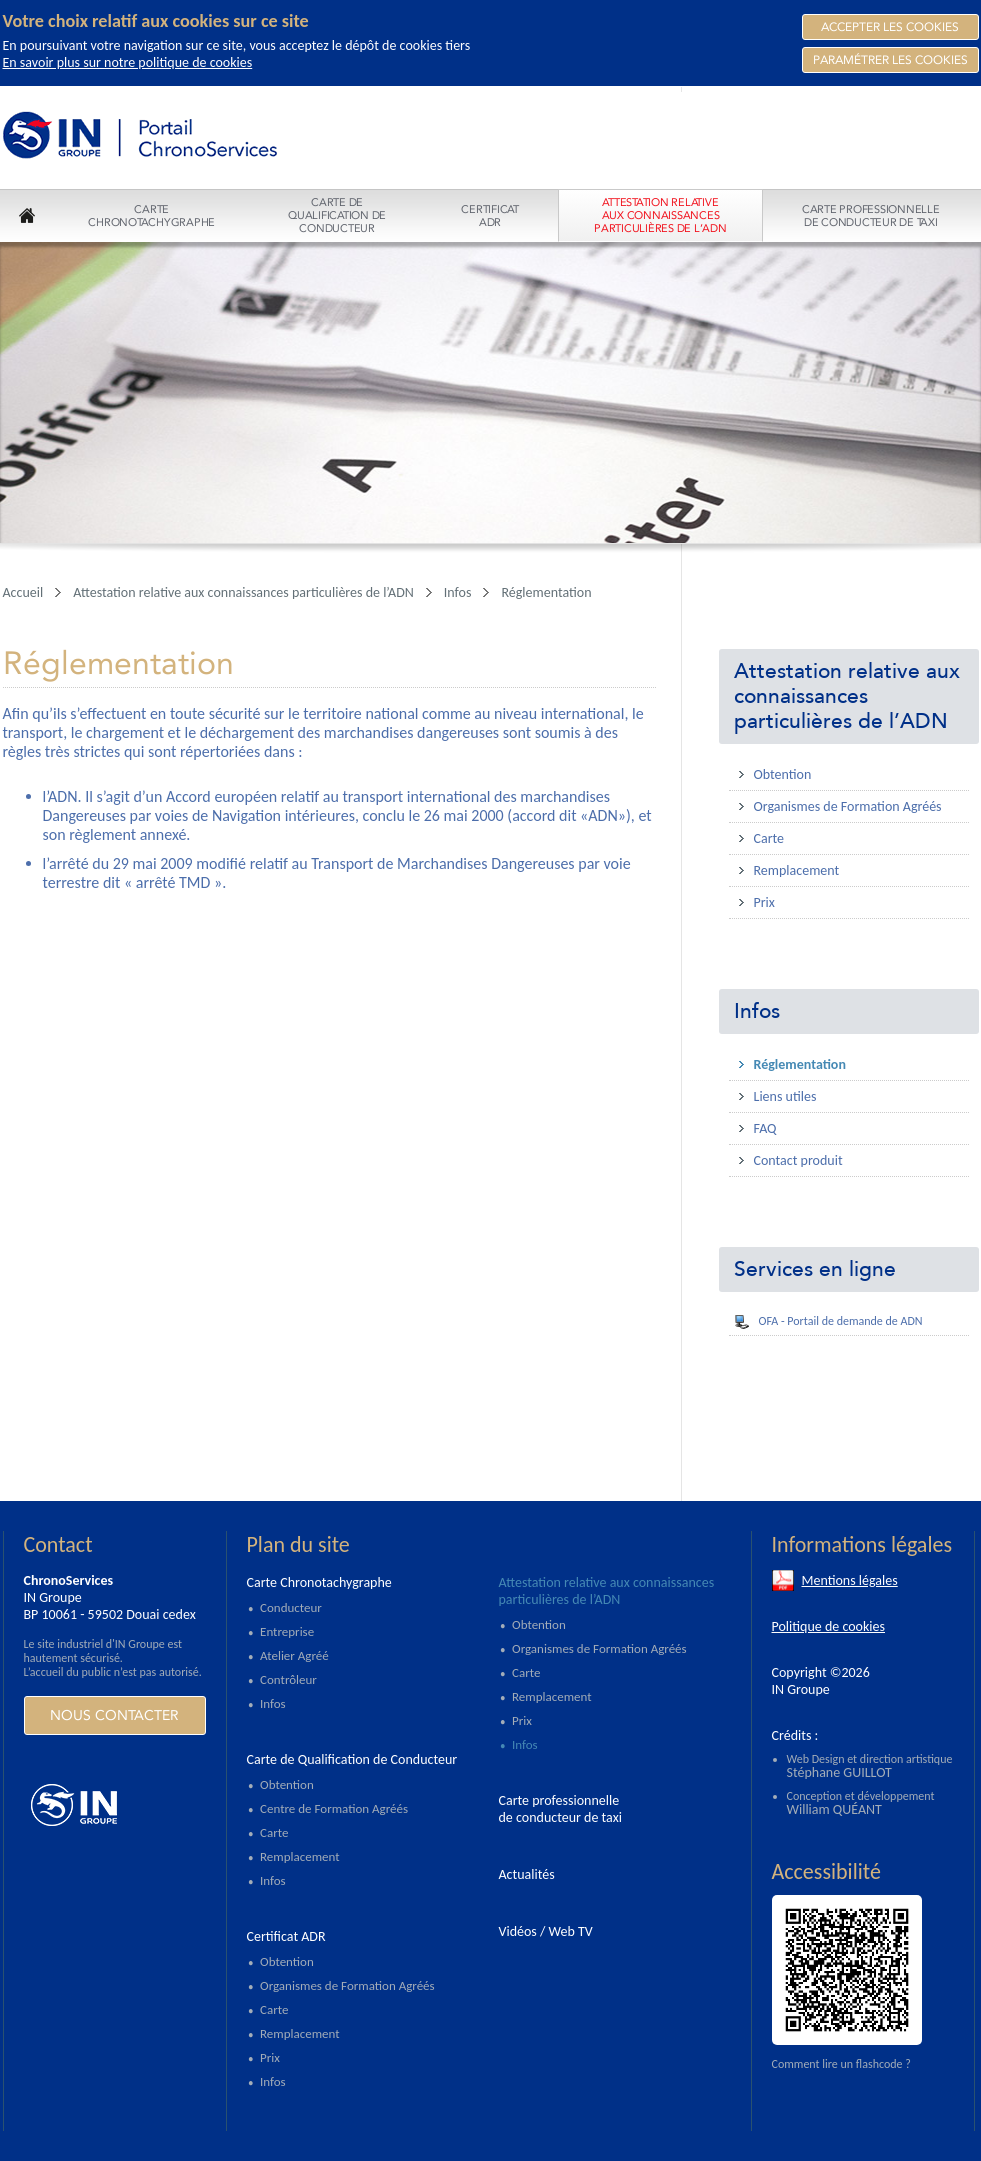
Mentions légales (850, 1580)
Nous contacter (114, 1715)
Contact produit (798, 1160)
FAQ (765, 1128)
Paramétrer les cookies (890, 60)
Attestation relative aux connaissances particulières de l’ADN (847, 696)
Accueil (23, 592)
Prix (764, 902)
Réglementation (800, 1064)
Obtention (783, 774)
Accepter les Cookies (890, 27)
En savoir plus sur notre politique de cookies (128, 62)
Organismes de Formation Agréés (848, 806)
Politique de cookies (828, 1626)
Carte (769, 838)
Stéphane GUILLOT (839, 1772)
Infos (757, 1011)
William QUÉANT (834, 1809)
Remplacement (797, 870)
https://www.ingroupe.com (114, 1805)
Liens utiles (785, 1096)
